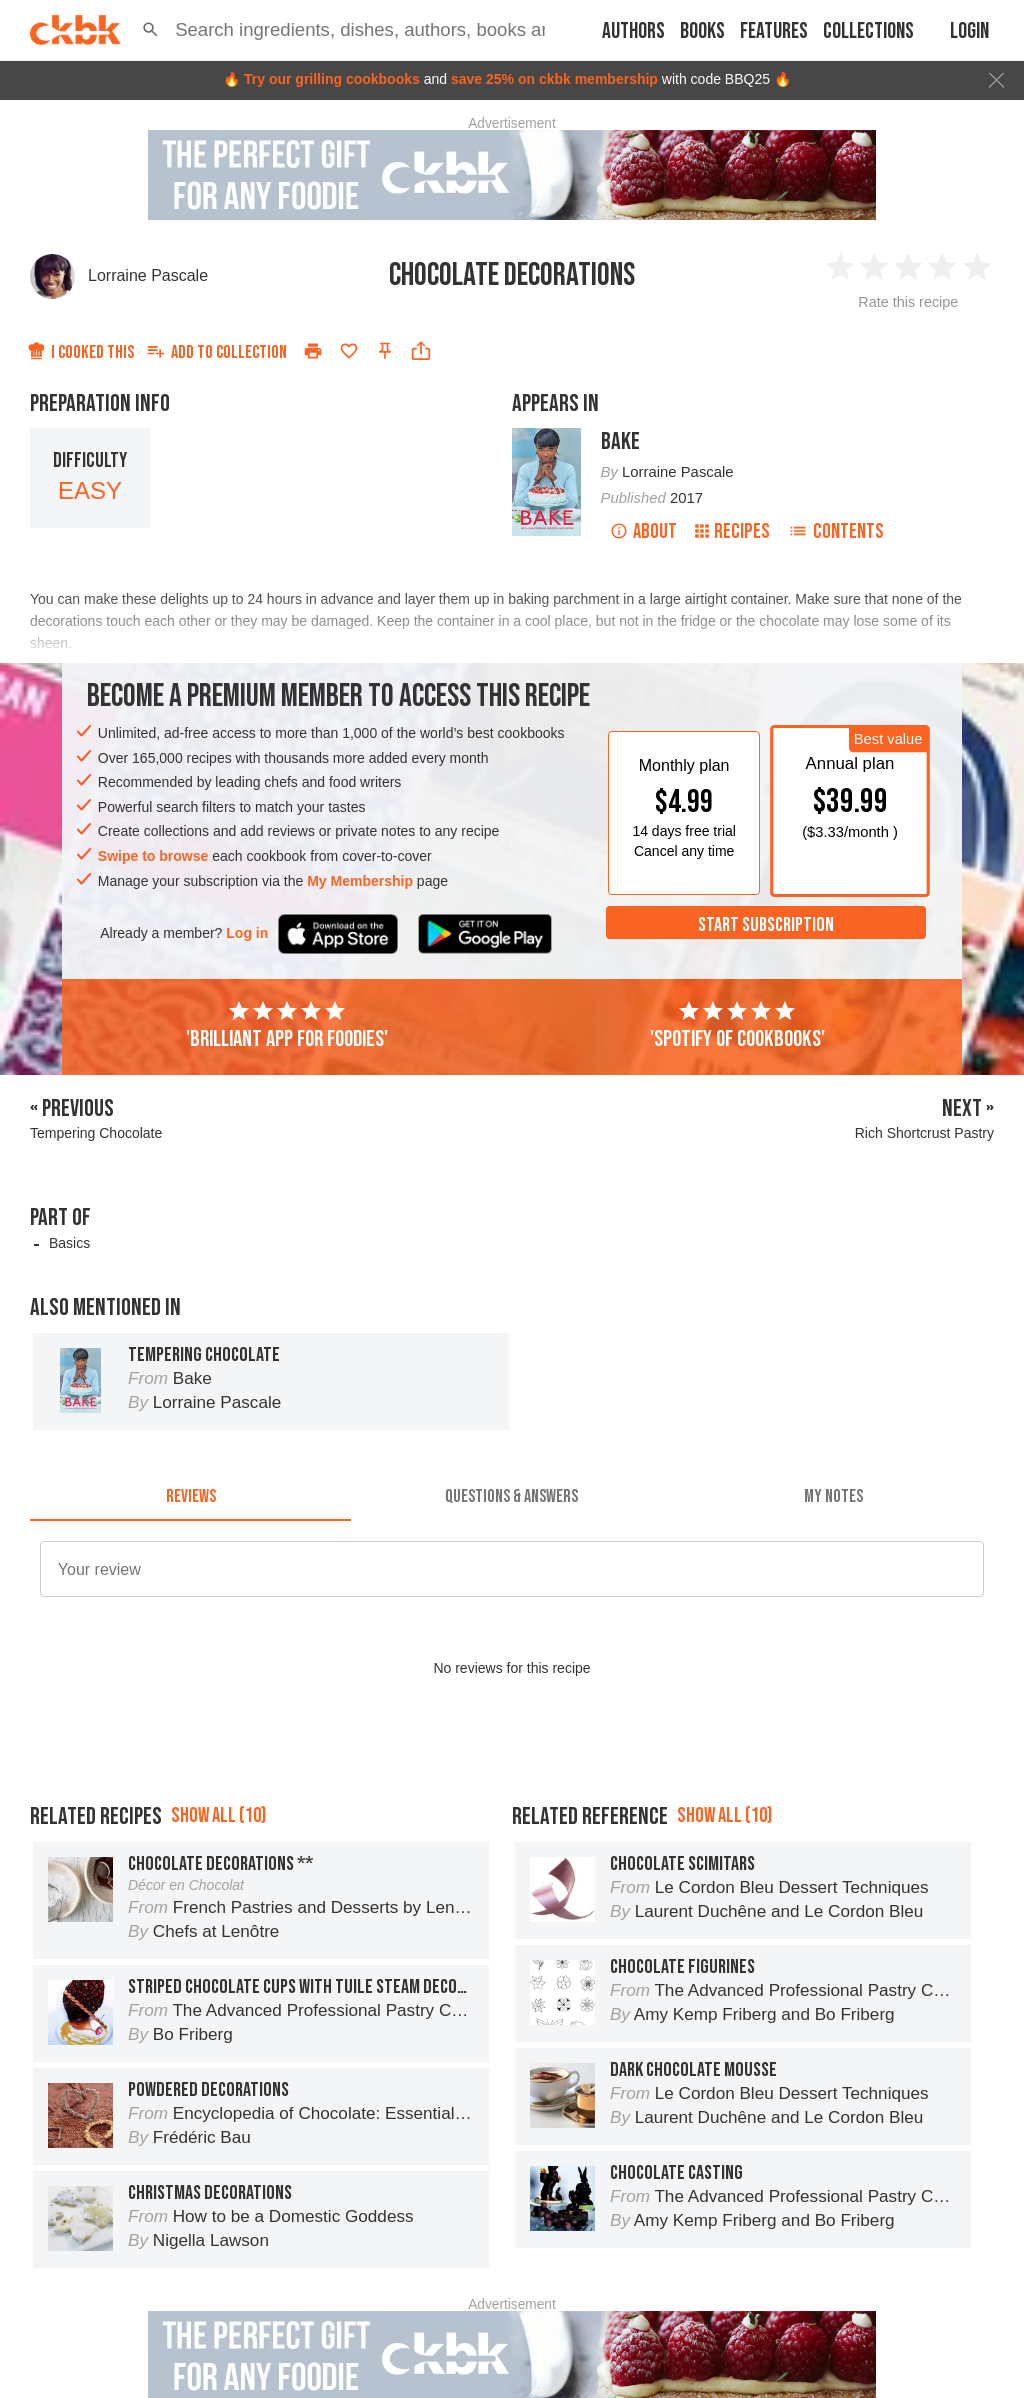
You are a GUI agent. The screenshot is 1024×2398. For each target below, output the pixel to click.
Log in (247, 933)
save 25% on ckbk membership (554, 79)
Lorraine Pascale (148, 275)
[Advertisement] (512, 1803)
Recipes (732, 531)
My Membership (360, 881)
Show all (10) (218, 1905)
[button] (150, 30)
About (643, 531)
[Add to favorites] (349, 351)
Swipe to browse (153, 856)
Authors (633, 31)
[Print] (313, 351)
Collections (868, 31)
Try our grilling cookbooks (332, 79)
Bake (620, 441)
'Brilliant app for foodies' (287, 1026)
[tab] (190, 1497)
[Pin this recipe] (385, 351)
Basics (69, 1243)
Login (969, 31)
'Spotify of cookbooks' (737, 1026)
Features (774, 31)
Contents (836, 531)
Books (702, 31)
